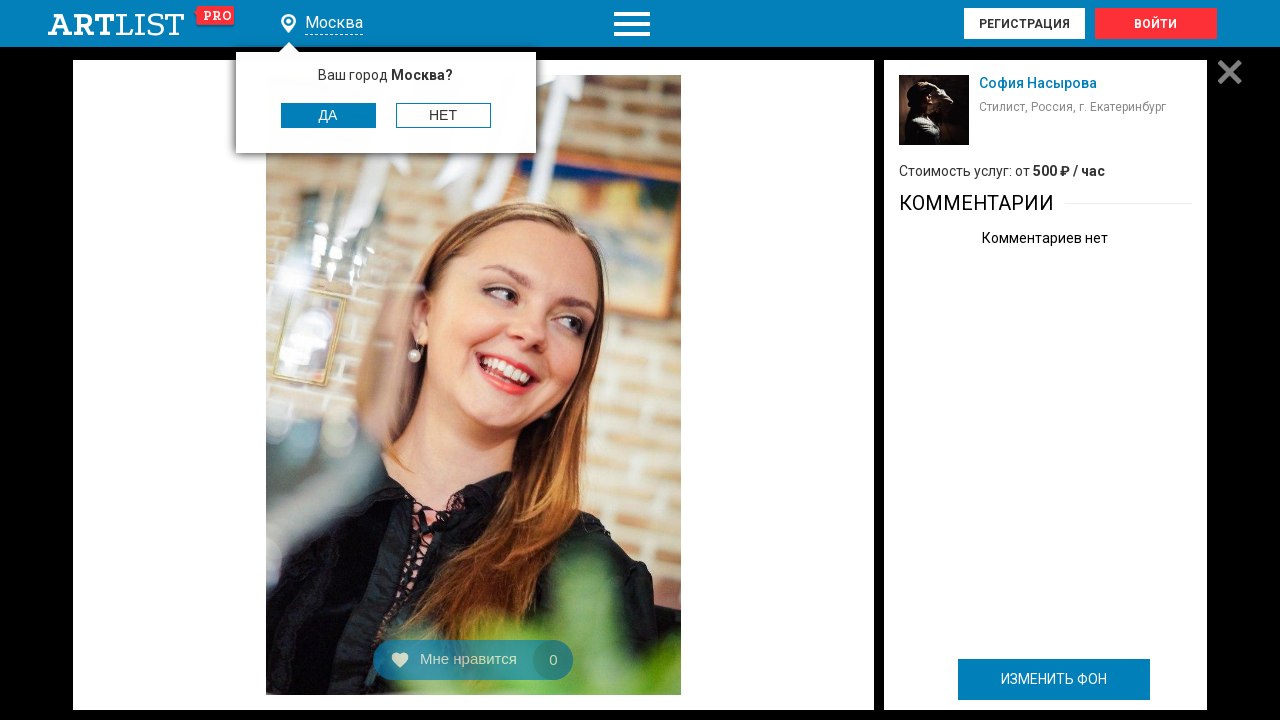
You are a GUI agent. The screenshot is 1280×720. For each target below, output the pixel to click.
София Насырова (1038, 83)
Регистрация (1024, 24)
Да (328, 115)
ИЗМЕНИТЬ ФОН (1054, 679)
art (141, 24)
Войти (1155, 24)
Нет (443, 115)
